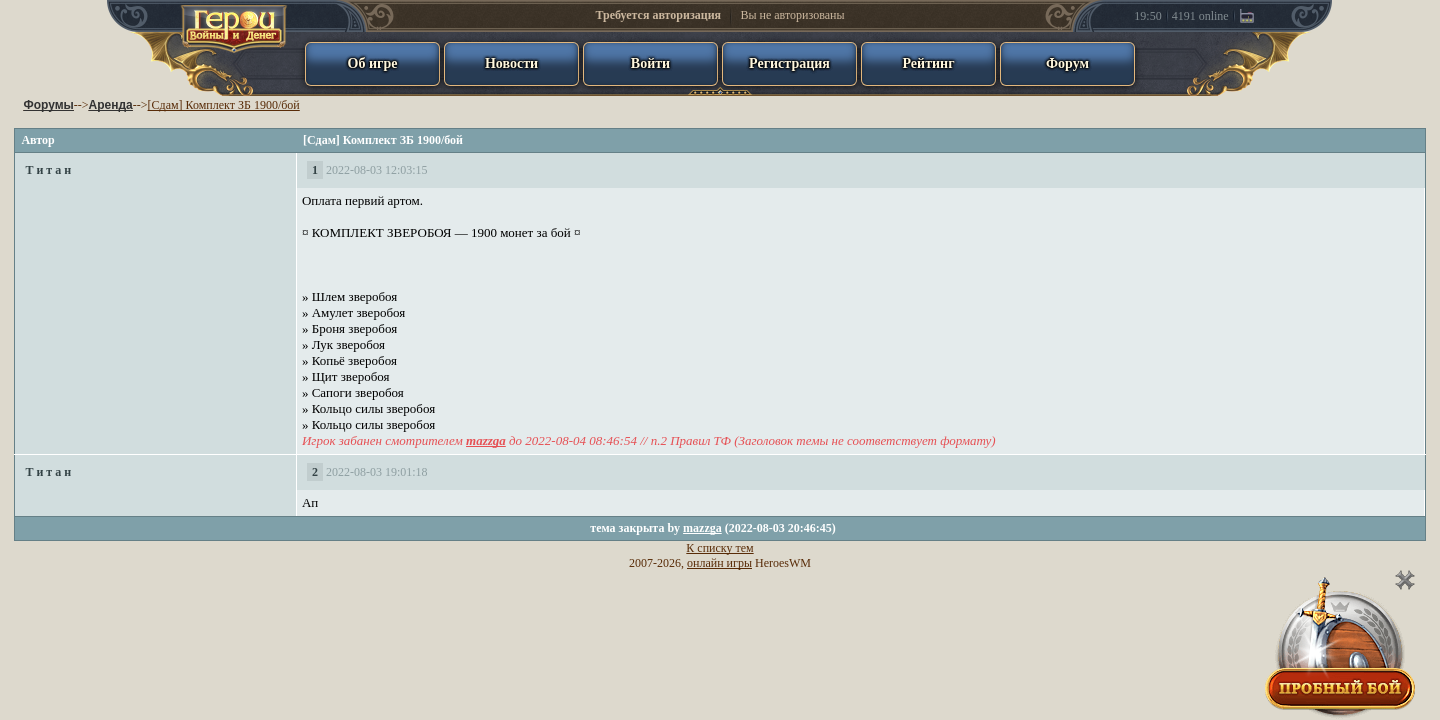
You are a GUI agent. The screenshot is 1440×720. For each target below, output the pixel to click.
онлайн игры (719, 563)
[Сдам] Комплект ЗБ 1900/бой (224, 105)
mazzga (702, 528)
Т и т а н (48, 170)
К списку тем (719, 548)
